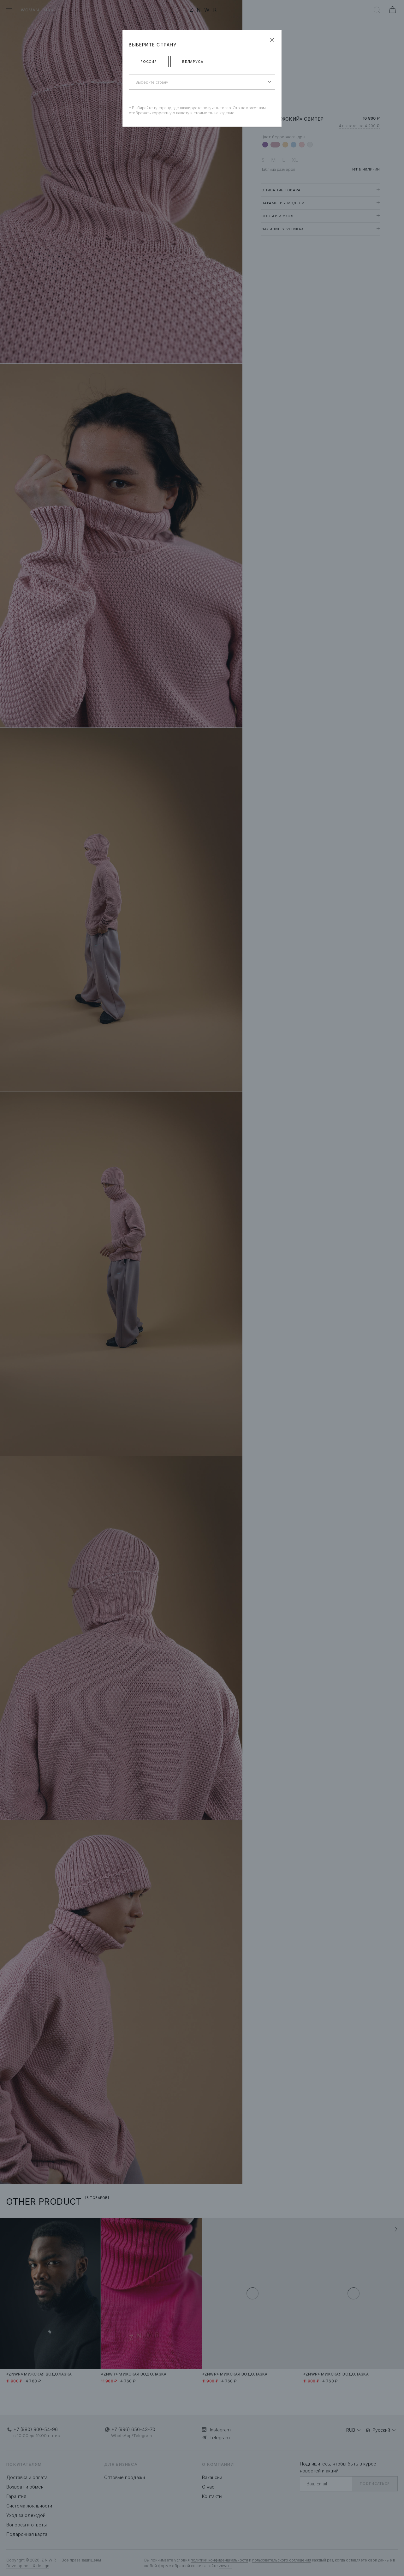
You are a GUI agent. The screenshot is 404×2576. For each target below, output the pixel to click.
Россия (148, 61)
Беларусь (193, 61)
